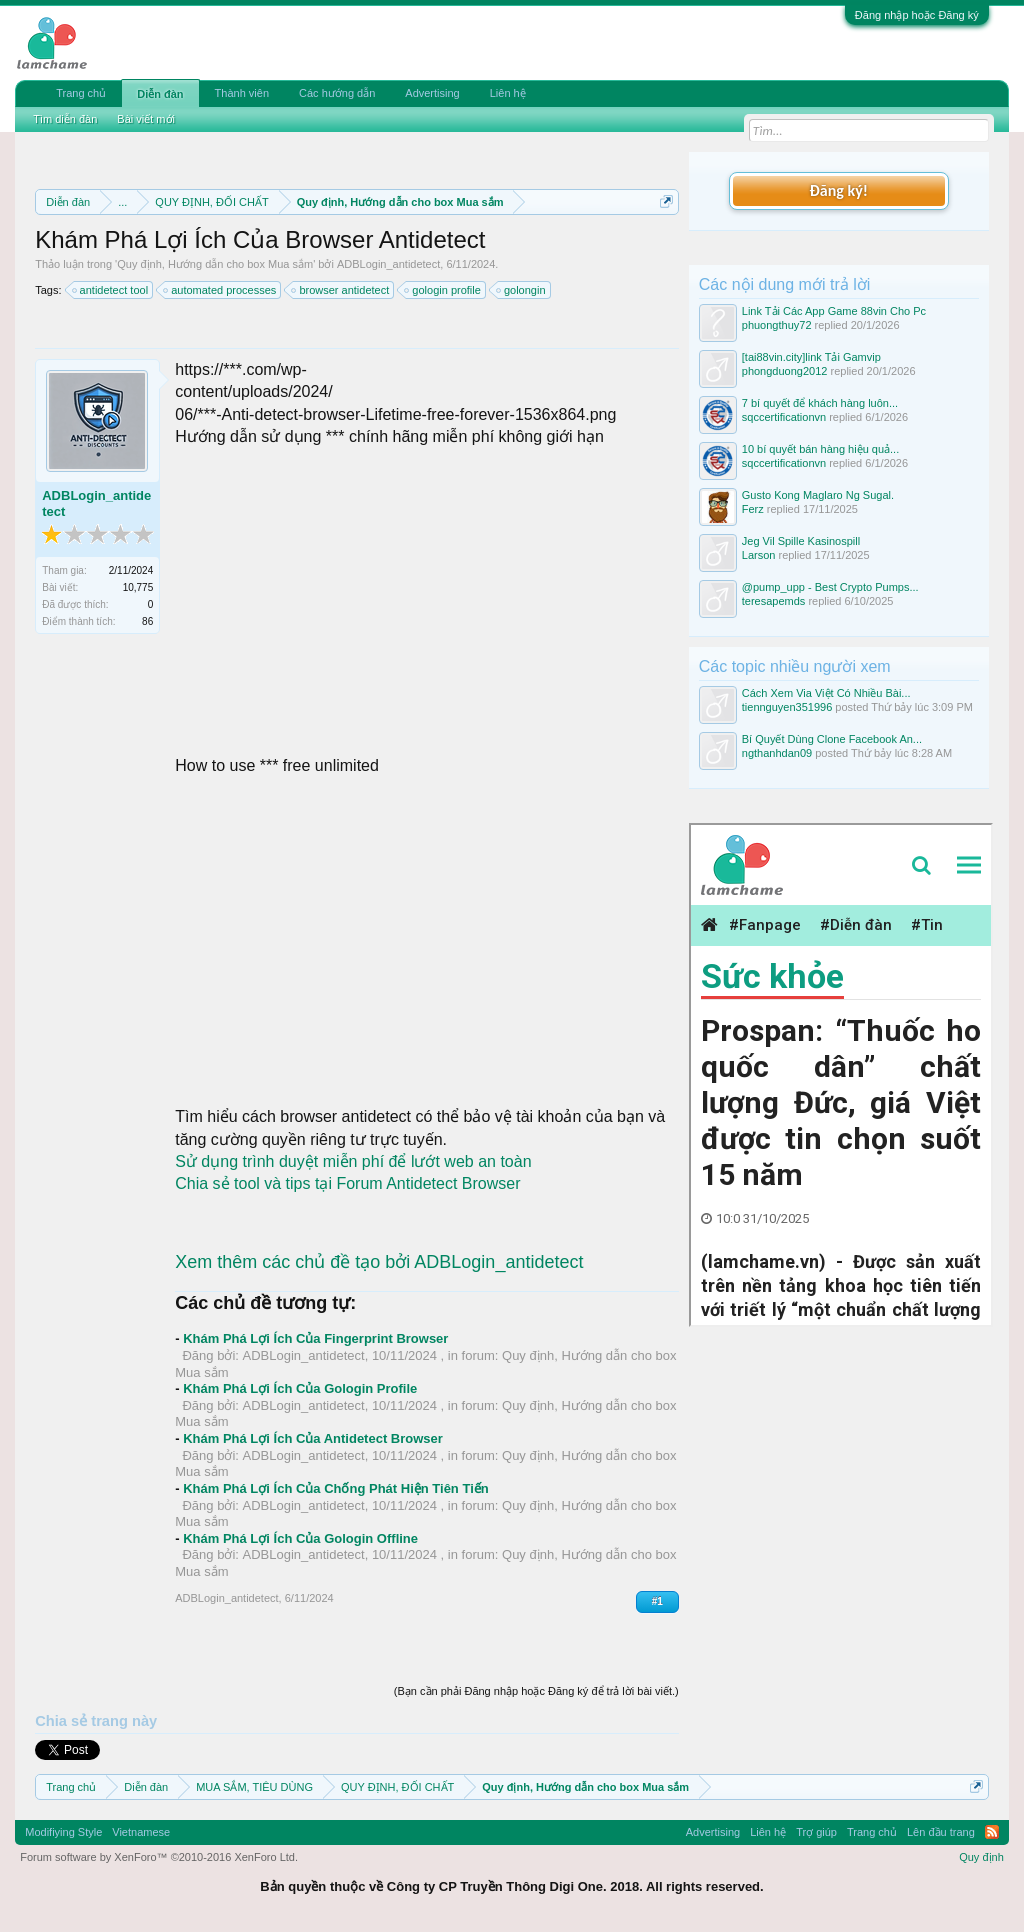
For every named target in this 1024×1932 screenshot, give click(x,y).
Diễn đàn (160, 94)
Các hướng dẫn (337, 93)
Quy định (981, 1857)
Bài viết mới (146, 119)
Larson (759, 555)
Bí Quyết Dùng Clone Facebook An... (832, 739)
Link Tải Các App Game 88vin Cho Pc (834, 311)
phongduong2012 (785, 371)
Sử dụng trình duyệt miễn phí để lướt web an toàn (353, 1161)
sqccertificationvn (784, 417)
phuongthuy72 (777, 325)
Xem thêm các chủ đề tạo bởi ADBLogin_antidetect (379, 1262)
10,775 (138, 587)
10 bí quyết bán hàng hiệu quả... (820, 449)
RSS (992, 1832)
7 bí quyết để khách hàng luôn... (820, 403)
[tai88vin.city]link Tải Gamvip (811, 357)
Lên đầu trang (941, 1832)
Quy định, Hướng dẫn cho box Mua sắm (215, 264)
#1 (657, 1601)
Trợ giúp (816, 1832)
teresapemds (774, 601)
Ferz (753, 509)
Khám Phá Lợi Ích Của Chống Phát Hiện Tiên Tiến (336, 1488)
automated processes (220, 290)
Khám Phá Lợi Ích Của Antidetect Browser (313, 1438)
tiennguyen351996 (787, 707)
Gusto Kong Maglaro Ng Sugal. (818, 495)
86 (147, 621)
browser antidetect (341, 290)
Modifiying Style (63, 1832)
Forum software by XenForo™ (159, 1857)
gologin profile (443, 290)
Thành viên (242, 93)
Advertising (432, 93)
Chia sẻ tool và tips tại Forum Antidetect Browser (347, 1183)
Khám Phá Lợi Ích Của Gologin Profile (300, 1388)
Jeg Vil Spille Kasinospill (801, 541)
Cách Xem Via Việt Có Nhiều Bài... (826, 693)
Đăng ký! (839, 190)
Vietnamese (141, 1832)
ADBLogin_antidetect (388, 264)
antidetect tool (111, 290)
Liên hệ (508, 93)
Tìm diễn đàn (65, 119)
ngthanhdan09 (777, 753)
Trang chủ (81, 93)
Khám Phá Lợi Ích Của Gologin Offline (300, 1538)
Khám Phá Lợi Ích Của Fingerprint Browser (315, 1338)
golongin (522, 290)
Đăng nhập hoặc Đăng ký (917, 15)
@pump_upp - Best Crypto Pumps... (830, 587)
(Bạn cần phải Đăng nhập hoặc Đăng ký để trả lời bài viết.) (536, 1691)
